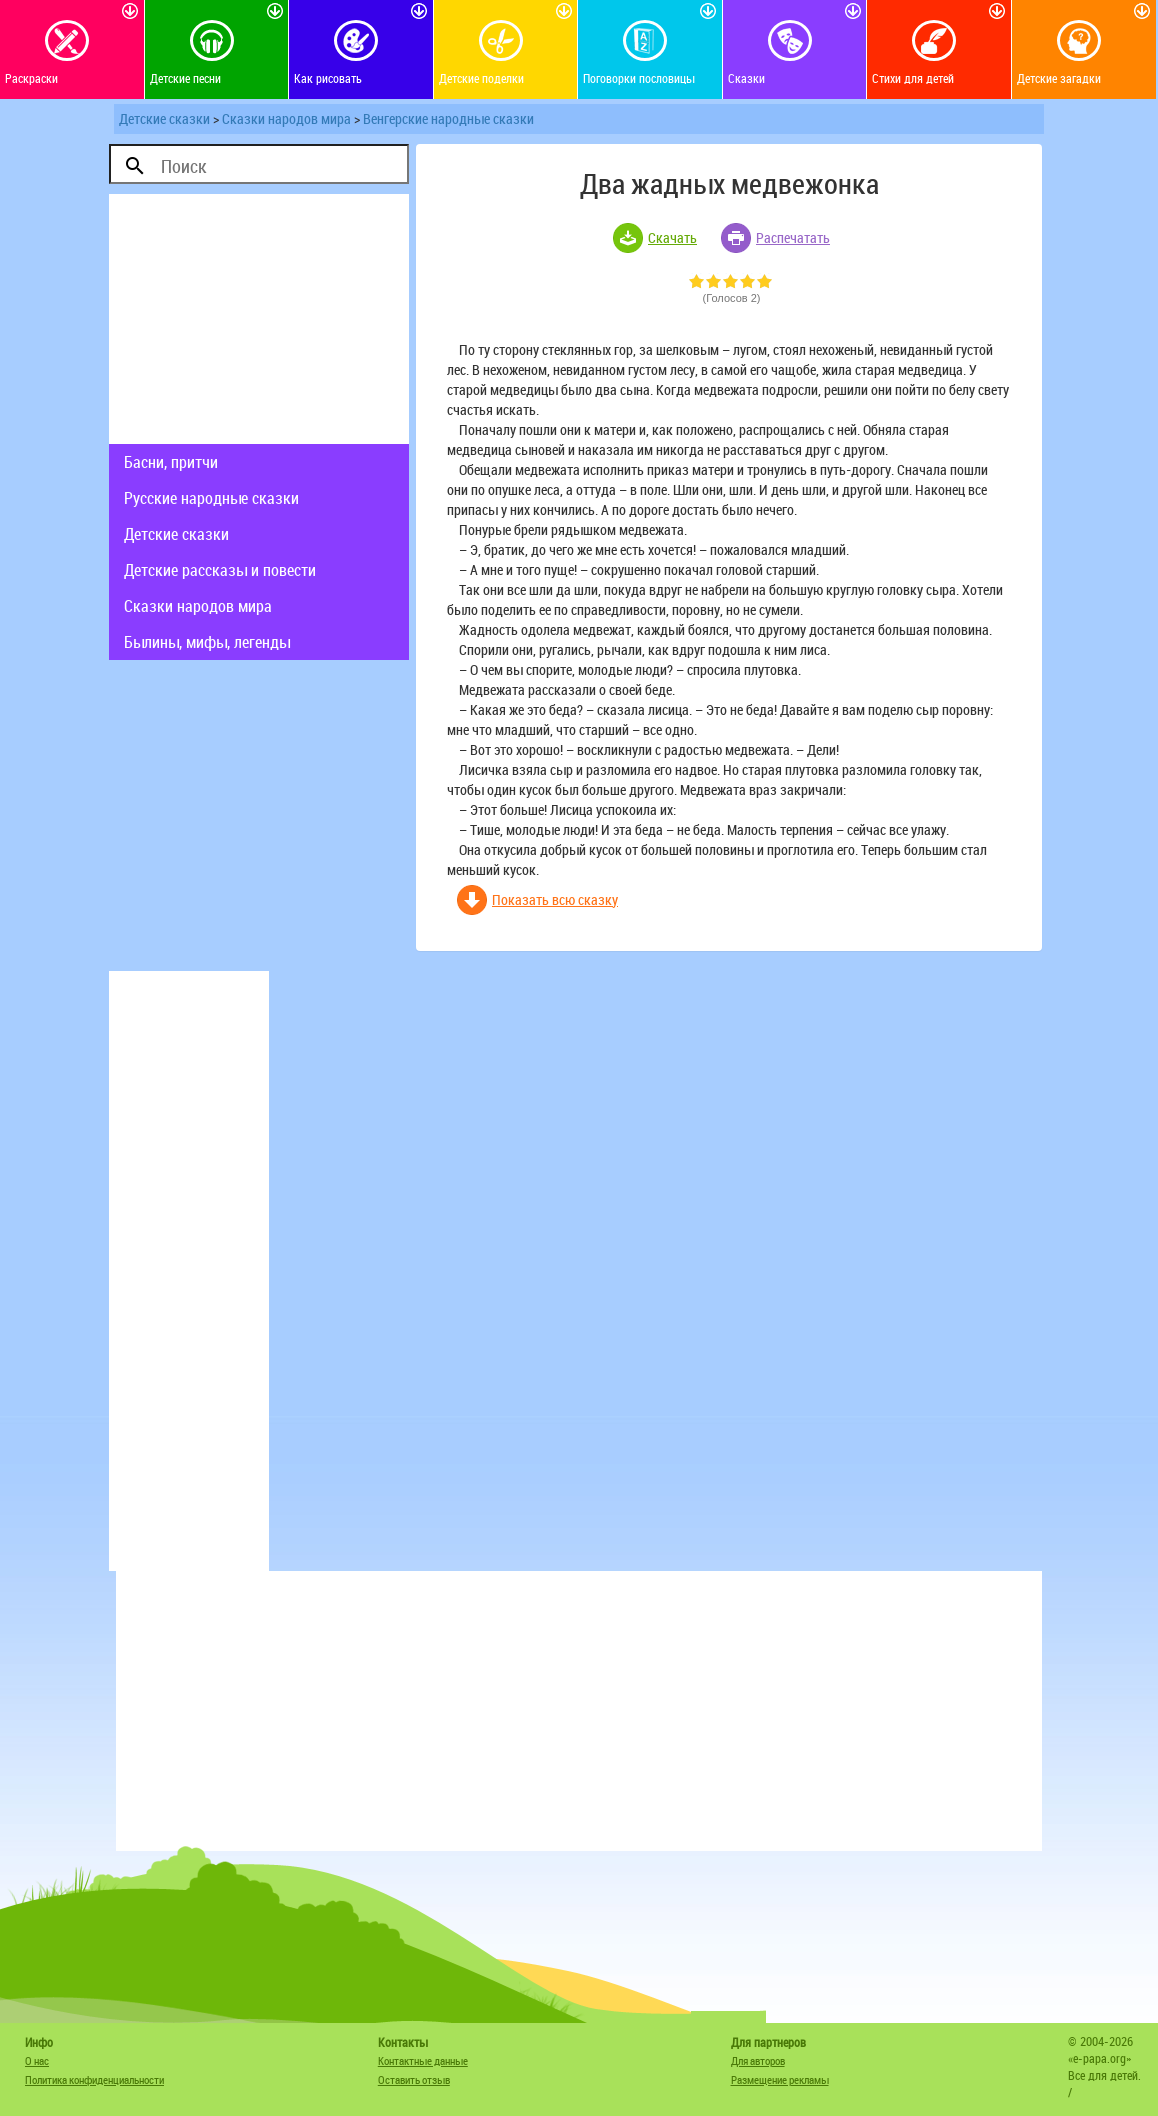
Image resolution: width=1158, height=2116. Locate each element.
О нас (37, 2060)
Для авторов (758, 2060)
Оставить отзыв (414, 2079)
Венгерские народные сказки (448, 118)
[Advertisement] (259, 319)
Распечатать (793, 237)
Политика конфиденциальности (94, 2079)
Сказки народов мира (286, 118)
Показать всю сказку (555, 899)
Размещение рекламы (780, 2079)
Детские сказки (164, 118)
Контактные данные (423, 2060)
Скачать (672, 237)
